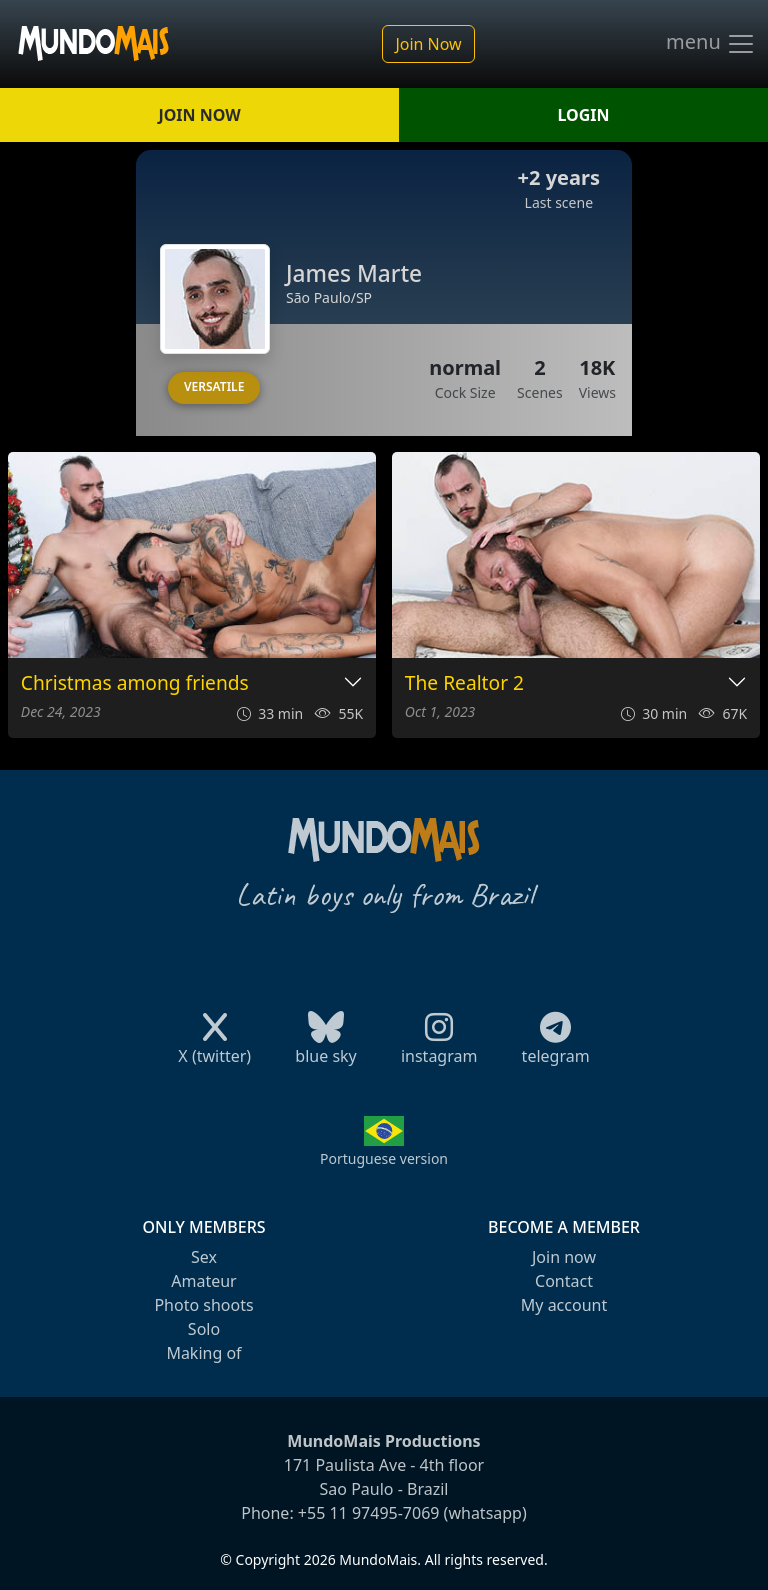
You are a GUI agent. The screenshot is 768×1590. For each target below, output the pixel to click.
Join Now (428, 44)
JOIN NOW (199, 115)
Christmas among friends (135, 683)
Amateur (203, 1281)
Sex (204, 1257)
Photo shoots (203, 1305)
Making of (203, 1353)
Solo (204, 1329)
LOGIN (584, 115)
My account (564, 1305)
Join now (564, 1257)
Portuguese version (384, 1158)
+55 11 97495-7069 (369, 1513)
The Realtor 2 (464, 683)
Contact (564, 1281)
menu (711, 44)
